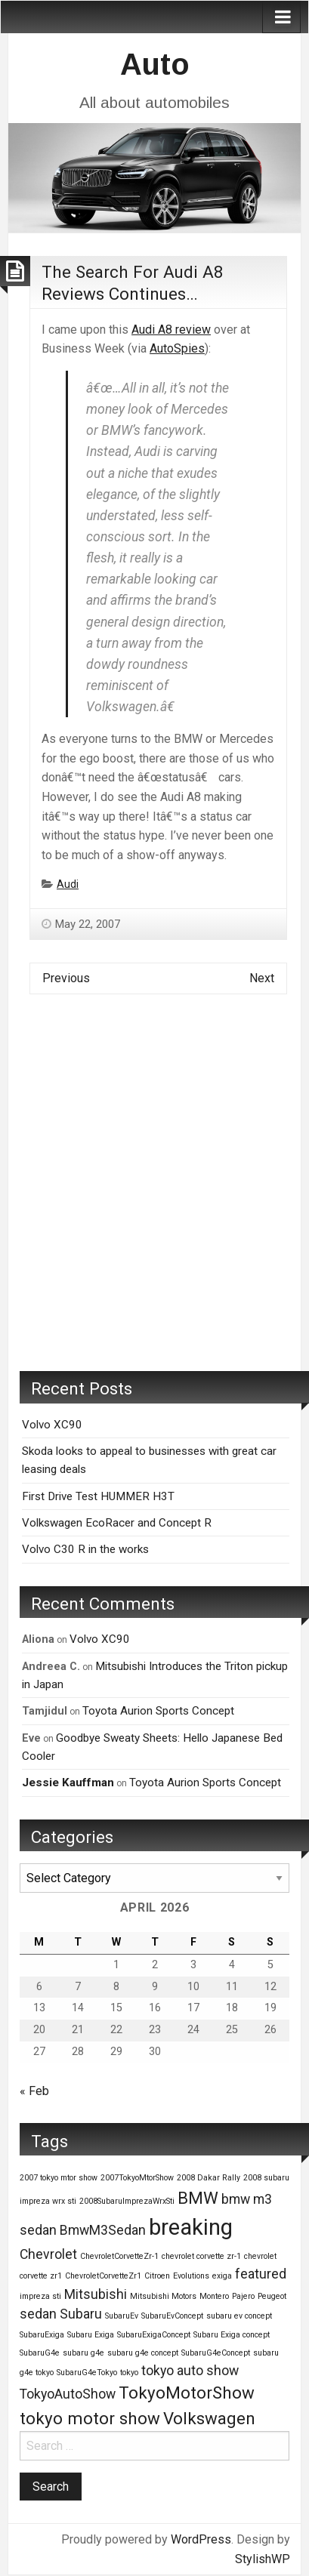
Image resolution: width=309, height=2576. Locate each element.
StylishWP (262, 2559)
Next (261, 978)
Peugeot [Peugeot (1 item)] (272, 2296)
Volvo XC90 (52, 1424)
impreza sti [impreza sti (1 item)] (40, 2296)
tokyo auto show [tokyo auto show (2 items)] (190, 2370)
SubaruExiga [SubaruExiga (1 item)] (42, 2335)
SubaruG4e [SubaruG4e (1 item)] (40, 2353)
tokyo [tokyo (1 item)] (129, 2372)
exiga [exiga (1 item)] (222, 2276)
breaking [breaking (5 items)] (191, 2227)
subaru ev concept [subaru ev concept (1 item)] (239, 2316)
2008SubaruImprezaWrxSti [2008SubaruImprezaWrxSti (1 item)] (127, 2201)
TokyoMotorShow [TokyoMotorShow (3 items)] (187, 2392)
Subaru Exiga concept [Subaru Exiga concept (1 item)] (231, 2335)
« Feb (34, 2091)
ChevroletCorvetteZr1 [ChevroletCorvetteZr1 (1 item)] (103, 2276)
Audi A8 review (171, 329)
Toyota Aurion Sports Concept (158, 1711)
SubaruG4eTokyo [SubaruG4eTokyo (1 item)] (87, 2372)
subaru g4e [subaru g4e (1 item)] (83, 2353)
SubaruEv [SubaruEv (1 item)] (121, 2316)
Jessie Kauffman (68, 1782)
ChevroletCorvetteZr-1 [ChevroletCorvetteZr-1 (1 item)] (119, 2256)
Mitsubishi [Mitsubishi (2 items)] (95, 2294)
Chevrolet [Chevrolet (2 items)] (48, 2254)
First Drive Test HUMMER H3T (98, 1496)
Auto (155, 64)
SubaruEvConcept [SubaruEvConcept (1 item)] (172, 2316)
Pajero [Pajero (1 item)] (243, 2296)
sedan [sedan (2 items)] (38, 2314)
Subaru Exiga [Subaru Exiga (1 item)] (90, 2335)
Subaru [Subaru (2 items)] (81, 2314)
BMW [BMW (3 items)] (198, 2198)
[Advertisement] (154, 1194)
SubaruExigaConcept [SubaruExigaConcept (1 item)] (153, 2335)
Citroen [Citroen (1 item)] (157, 2276)
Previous (66, 978)
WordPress (201, 2539)
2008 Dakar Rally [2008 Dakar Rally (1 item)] (208, 2178)
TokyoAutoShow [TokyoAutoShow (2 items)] (68, 2394)
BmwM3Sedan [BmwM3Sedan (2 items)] (103, 2230)
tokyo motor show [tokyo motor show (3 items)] (90, 2418)
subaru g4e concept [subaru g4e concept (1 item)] (142, 2353)
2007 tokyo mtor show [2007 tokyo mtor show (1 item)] (58, 2178)
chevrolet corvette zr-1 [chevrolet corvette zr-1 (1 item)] (201, 2256)
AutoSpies (177, 348)
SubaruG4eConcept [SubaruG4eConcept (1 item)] (215, 2353)
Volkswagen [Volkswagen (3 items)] (209, 2418)
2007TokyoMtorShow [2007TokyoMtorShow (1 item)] (137, 2178)
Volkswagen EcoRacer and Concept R (117, 1523)
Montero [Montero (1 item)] (214, 2296)
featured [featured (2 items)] (260, 2274)
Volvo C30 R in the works (85, 1549)
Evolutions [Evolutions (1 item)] (191, 2276)
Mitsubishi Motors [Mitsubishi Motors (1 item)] (163, 2296)
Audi (68, 884)
